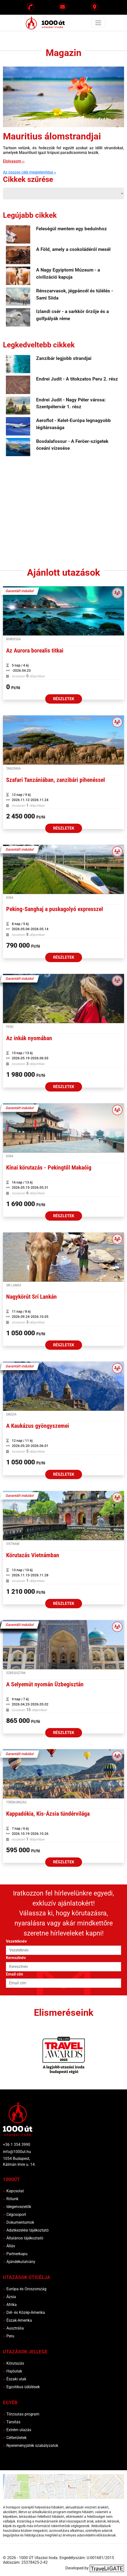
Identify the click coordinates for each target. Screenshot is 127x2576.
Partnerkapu (15, 2253)
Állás (9, 2246)
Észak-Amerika (17, 2320)
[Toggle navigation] (98, 23)
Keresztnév (16, 1957)
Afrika (10, 2304)
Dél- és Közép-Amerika (24, 2312)
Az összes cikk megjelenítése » (29, 172)
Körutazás (13, 2363)
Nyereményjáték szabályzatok (30, 2445)
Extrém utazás (17, 2429)
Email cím (14, 1974)
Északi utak (14, 2379)
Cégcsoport (14, 2214)
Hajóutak (12, 2371)
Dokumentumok (18, 2222)
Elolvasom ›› (14, 161)
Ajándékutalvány (19, 2261)
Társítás (11, 2422)
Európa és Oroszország (24, 2289)
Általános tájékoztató (23, 2238)
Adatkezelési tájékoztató (26, 2230)
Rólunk (10, 2198)
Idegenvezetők (17, 2206)
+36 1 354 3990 (16, 2144)
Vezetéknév (16, 1941)
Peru (8, 2336)
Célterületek (15, 2437)
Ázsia (9, 2296)
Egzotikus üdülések (21, 2387)
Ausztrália (13, 2328)
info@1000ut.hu (17, 2151)
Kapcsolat (13, 2191)
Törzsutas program (21, 2414)
